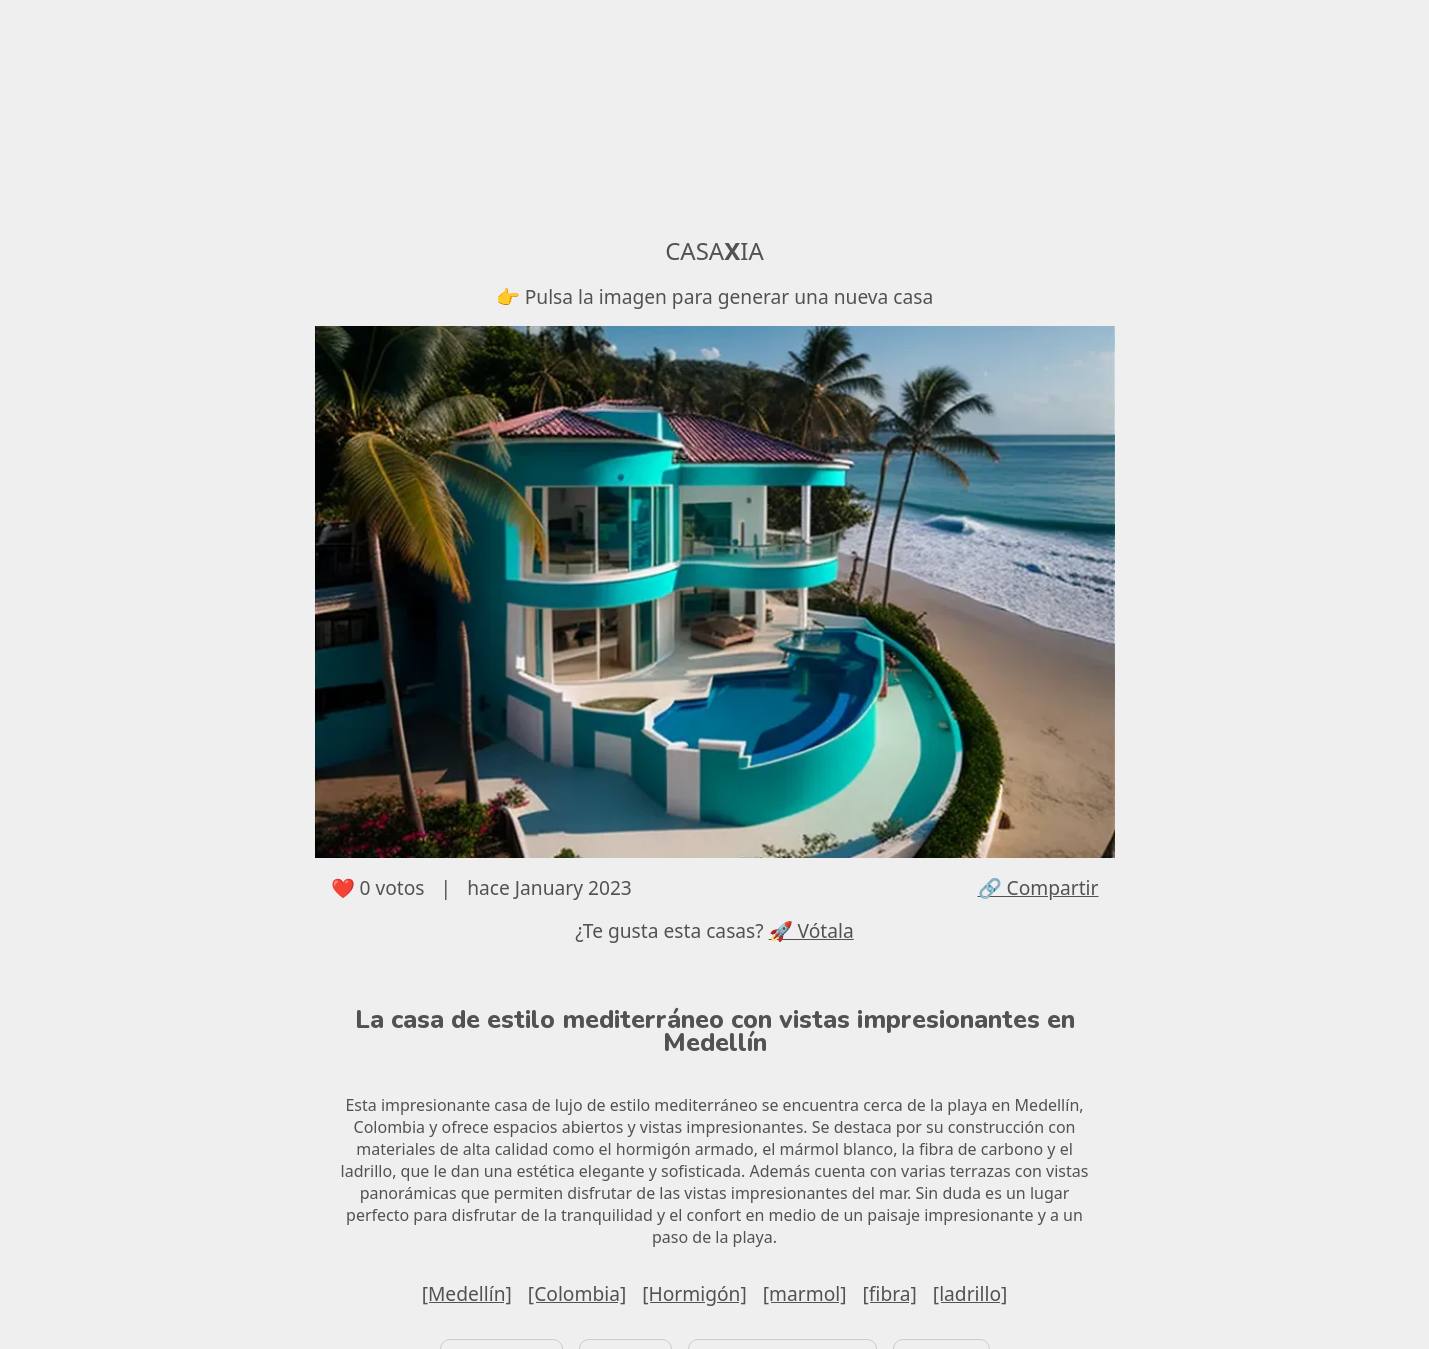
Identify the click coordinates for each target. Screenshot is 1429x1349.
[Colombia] (577, 1293)
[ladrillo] (970, 1293)
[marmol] (805, 1293)
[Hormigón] (694, 1293)
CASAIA (714, 250)
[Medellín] (467, 1293)
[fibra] (890, 1293)
